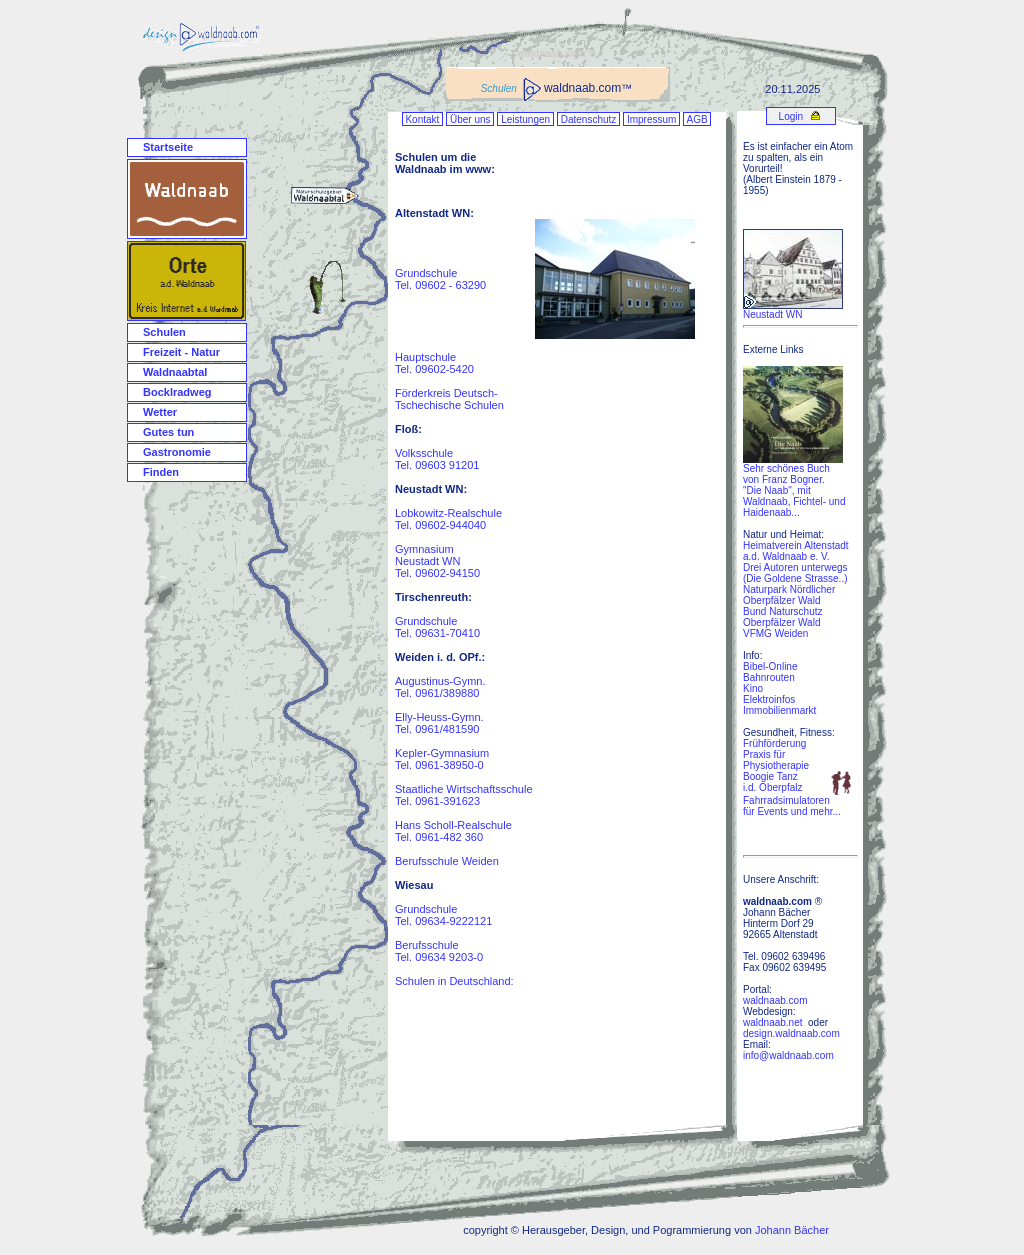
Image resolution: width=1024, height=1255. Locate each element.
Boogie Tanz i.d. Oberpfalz (772, 782)
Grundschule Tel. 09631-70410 (437, 627)
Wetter (160, 412)
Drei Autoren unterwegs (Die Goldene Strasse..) (795, 573)
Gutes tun (168, 432)
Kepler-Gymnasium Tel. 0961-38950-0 (442, 759)
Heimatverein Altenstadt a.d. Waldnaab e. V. (796, 551)
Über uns (470, 119)
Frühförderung (774, 743)
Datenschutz (588, 119)
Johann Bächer (792, 1230)
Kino (753, 688)
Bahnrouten (769, 677)
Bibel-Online (770, 666)
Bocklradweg (177, 392)
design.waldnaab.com (791, 1033)
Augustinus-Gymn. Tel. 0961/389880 (440, 687)
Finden (161, 472)
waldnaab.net (773, 1022)
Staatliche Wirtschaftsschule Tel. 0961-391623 (464, 795)
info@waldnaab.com (788, 1055)
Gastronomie (177, 452)
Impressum (651, 119)
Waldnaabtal (175, 372)
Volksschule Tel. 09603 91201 (437, 459)
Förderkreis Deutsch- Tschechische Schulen (449, 399)
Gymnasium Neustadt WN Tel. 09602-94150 (437, 561)
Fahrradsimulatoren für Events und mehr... (792, 806)
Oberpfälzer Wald (781, 622)
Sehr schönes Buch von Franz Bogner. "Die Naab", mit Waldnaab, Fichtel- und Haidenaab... (794, 486)
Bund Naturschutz (783, 611)
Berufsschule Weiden (447, 861)
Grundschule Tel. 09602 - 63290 (440, 279)
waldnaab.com (775, 1000)
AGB (697, 119)
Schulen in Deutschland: (454, 981)
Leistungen (525, 119)
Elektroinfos (769, 699)
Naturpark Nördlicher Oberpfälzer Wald (789, 595)
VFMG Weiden (775, 633)
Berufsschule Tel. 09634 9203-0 (439, 951)
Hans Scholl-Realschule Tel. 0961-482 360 (453, 831)
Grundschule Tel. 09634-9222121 (443, 915)
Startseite (168, 147)
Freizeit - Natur (181, 352)
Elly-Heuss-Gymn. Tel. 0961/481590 (439, 723)
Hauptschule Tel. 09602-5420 (434, 363)
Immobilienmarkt (779, 710)
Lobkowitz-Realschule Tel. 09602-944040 (448, 519)
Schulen (164, 332)
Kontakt (422, 119)
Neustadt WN (772, 314)
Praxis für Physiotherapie (776, 760)
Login (790, 116)
